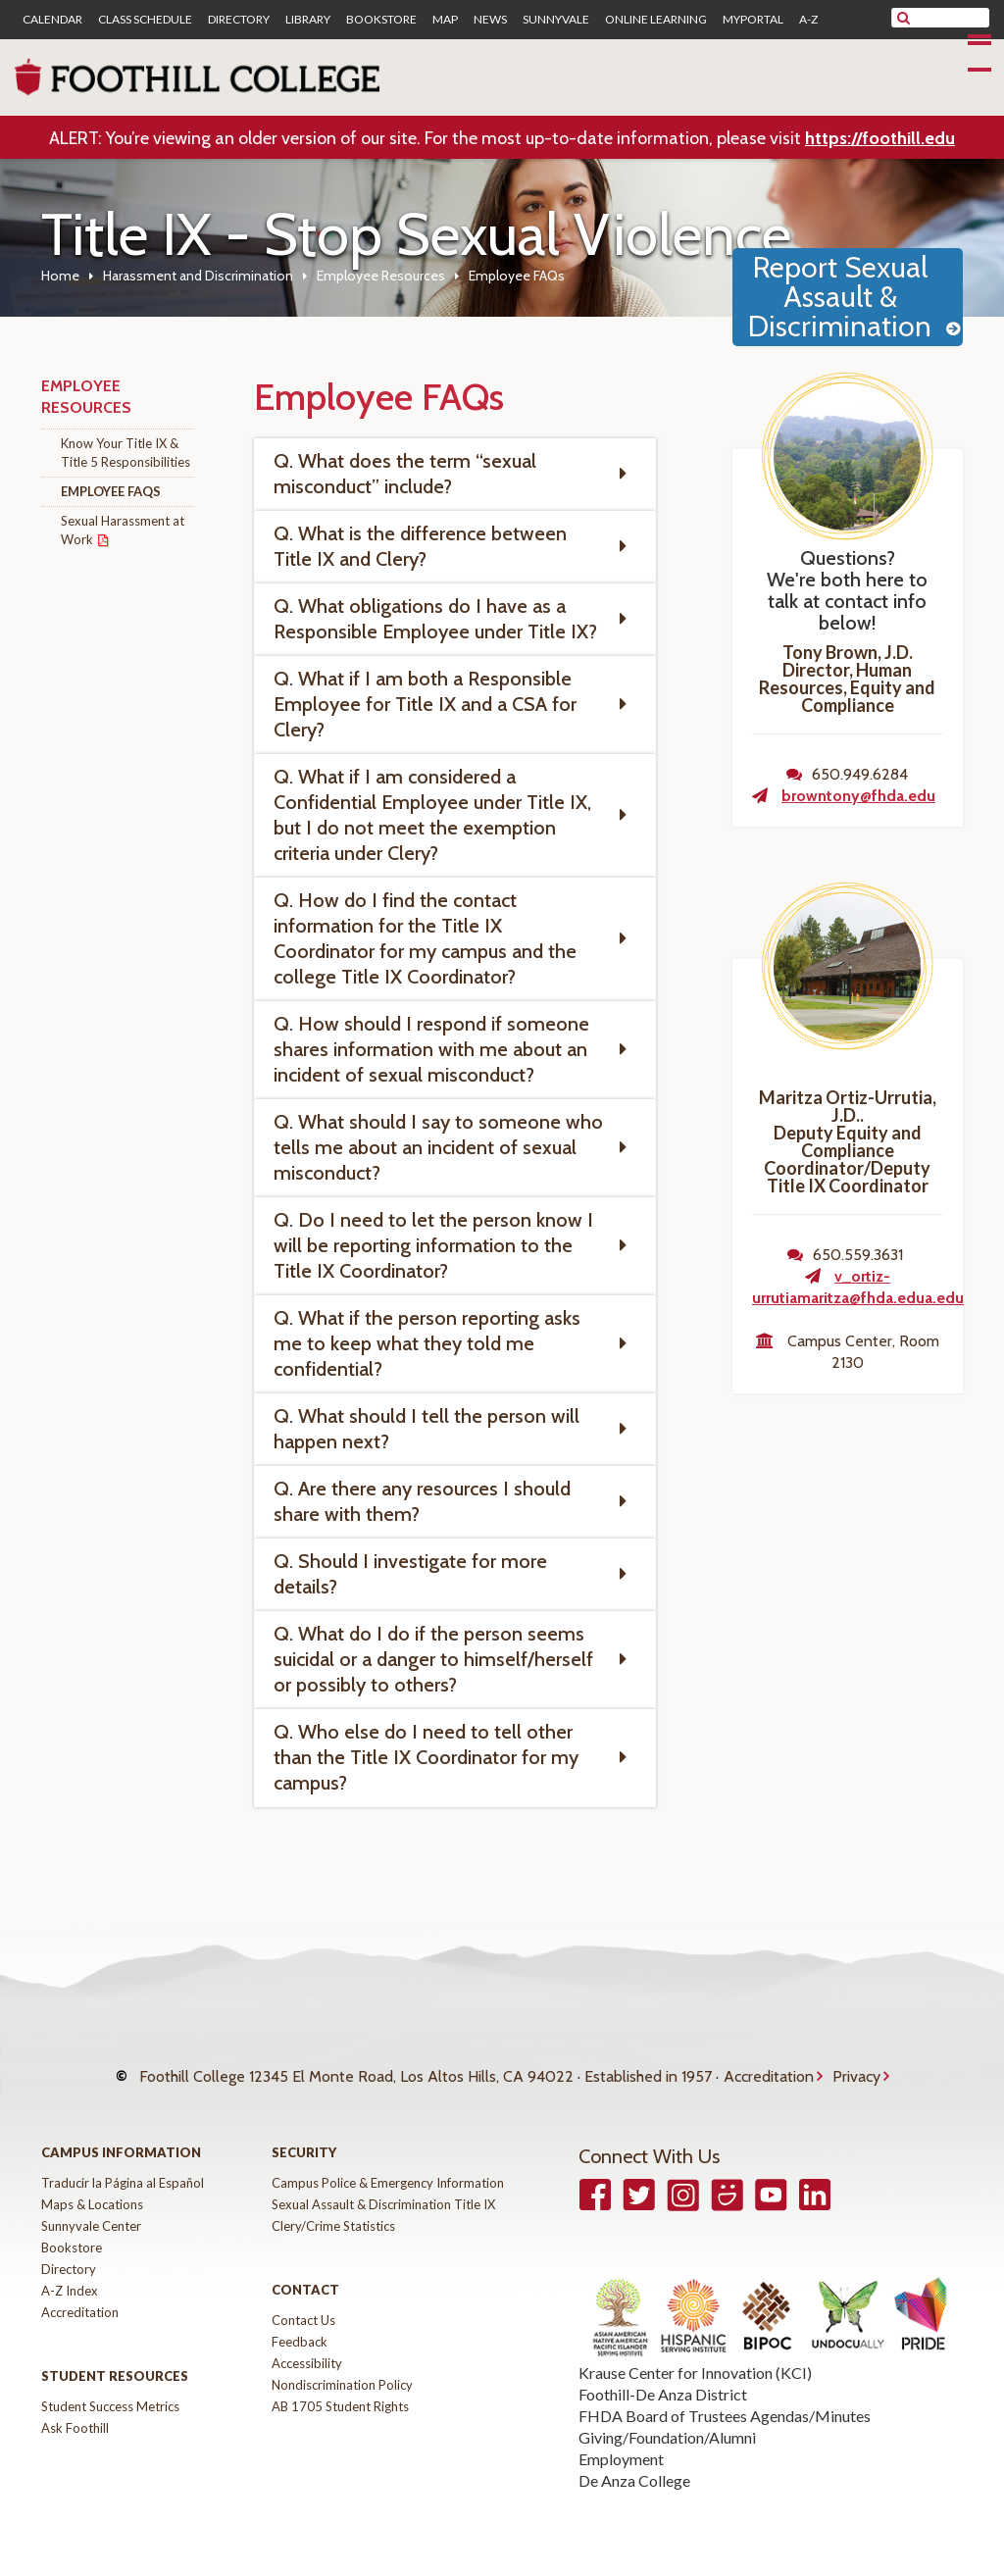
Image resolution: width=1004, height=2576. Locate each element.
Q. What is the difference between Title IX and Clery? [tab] (420, 546)
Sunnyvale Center (91, 2211)
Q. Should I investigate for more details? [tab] (410, 1573)
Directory (239, 19)
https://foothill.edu (880, 138)
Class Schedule (145, 19)
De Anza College (634, 2465)
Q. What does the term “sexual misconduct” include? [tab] (405, 473)
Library (307, 19)
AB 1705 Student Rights (340, 2391)
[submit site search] (903, 17)
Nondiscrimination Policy (342, 2370)
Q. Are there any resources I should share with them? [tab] (422, 1501)
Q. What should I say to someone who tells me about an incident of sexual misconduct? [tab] (438, 1147)
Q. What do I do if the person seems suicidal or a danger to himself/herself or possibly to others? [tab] (433, 1659)
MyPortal (753, 19)
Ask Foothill (75, 2413)
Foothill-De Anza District (662, 2379)
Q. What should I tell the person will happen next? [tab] (426, 1428)
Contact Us (303, 2305)
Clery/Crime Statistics (333, 2211)
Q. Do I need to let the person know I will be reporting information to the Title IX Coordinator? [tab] (433, 1245)
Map (445, 19)
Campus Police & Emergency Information (388, 2168)
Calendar (52, 19)
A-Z (808, 19)
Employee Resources (381, 275)
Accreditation (769, 2068)
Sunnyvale (556, 19)
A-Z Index (69, 2276)
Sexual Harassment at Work (122, 530)
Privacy (856, 2068)
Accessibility (307, 2348)
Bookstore (381, 19)
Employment (621, 2444)
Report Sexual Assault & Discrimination (839, 296)
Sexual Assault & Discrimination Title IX (383, 2189)
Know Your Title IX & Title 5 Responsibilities (125, 452)
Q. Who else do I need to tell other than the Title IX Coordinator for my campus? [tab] (426, 1757)
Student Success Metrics (110, 2391)
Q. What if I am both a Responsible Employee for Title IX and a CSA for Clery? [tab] (425, 704)
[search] (952, 17)
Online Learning (656, 19)
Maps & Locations (92, 2189)
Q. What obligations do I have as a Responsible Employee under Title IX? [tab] (435, 618)
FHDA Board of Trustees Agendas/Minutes (724, 2401)
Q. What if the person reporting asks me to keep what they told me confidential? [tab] (427, 1343)
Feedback (299, 2327)
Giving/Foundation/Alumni (667, 2422)
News (490, 19)
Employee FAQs (111, 491)
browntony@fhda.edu (858, 795)
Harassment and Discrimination (198, 275)
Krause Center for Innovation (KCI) (695, 2358)
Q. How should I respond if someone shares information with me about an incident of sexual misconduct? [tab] (431, 1049)
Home (60, 275)
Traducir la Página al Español (122, 2168)
